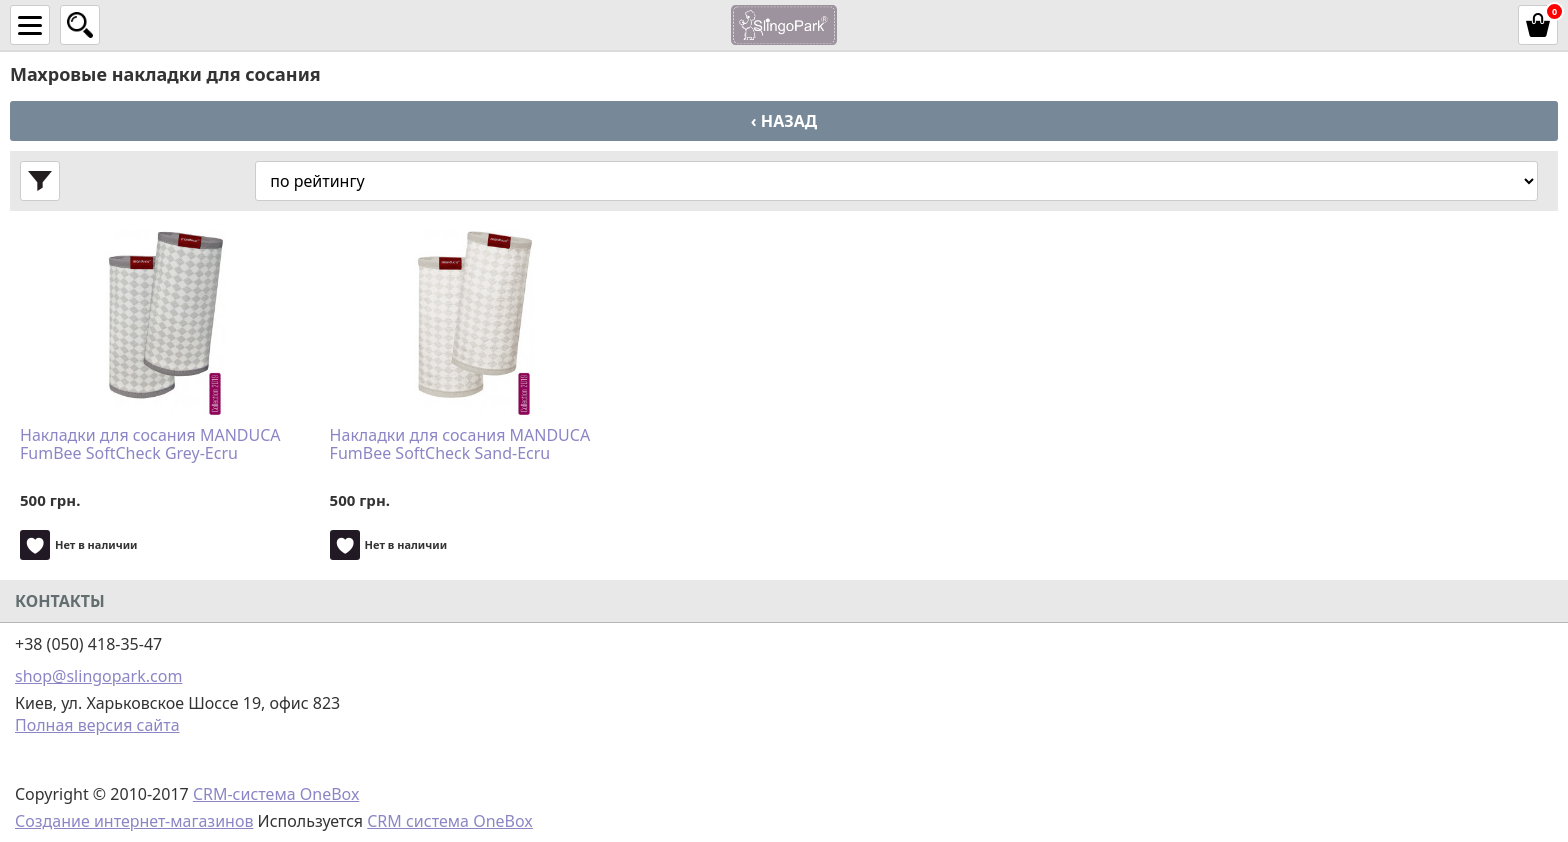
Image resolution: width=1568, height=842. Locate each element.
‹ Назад (784, 121)
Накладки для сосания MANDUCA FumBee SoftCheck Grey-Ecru (150, 445)
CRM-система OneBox (276, 794)
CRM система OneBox (450, 821)
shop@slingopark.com (98, 676)
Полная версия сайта (97, 725)
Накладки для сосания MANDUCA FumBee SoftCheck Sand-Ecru (460, 445)
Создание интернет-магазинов (134, 821)
